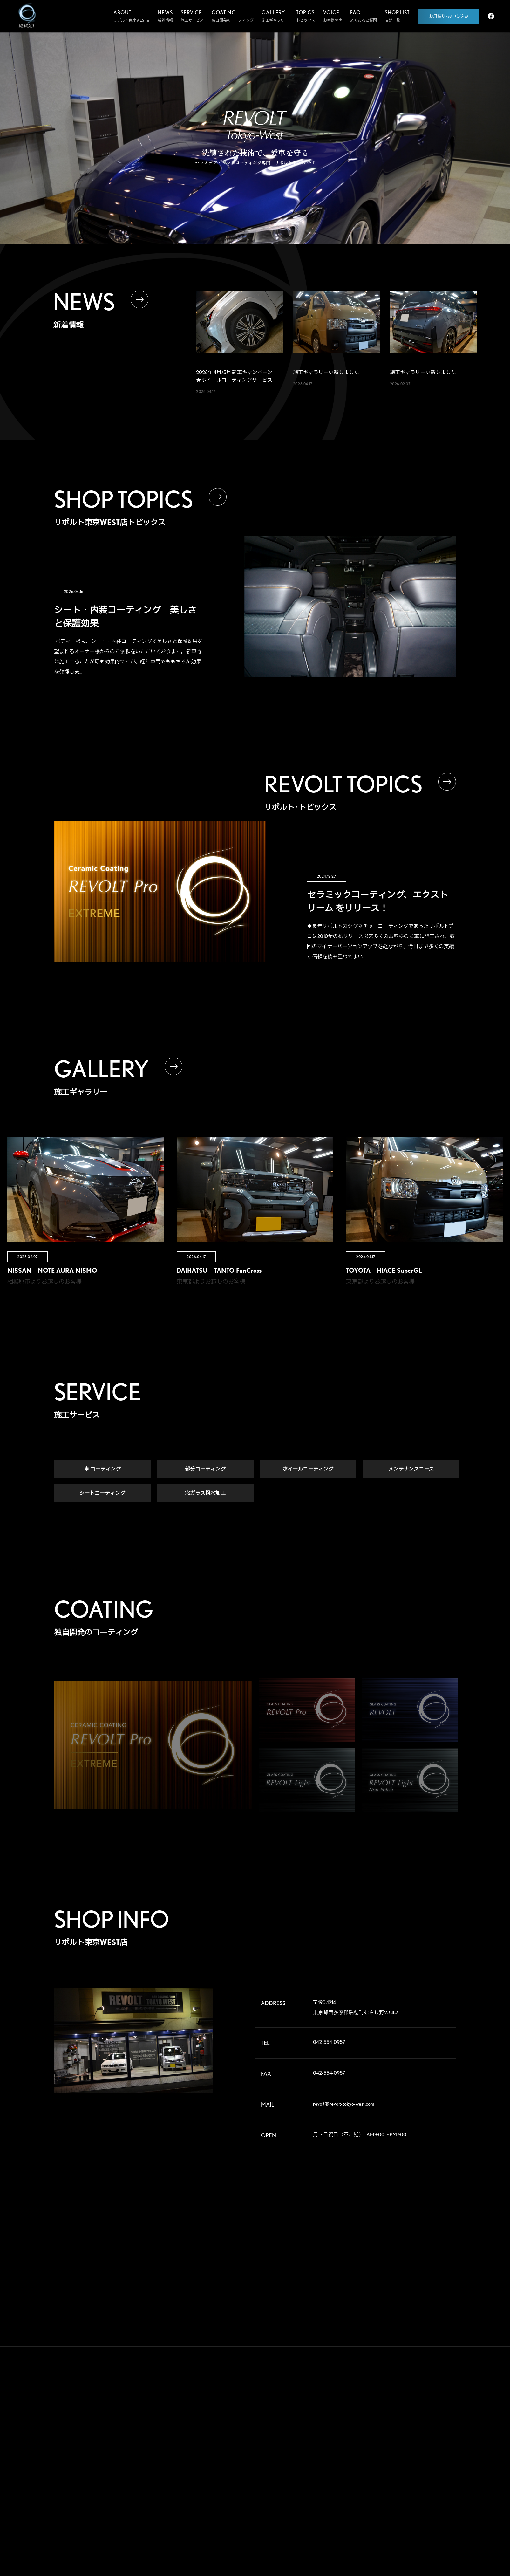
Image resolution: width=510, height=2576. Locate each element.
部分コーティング (205, 1469)
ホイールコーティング (307, 1469)
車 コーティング (102, 1469)
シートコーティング (102, 1493)
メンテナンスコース (411, 1469)
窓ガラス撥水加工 (205, 1493)
